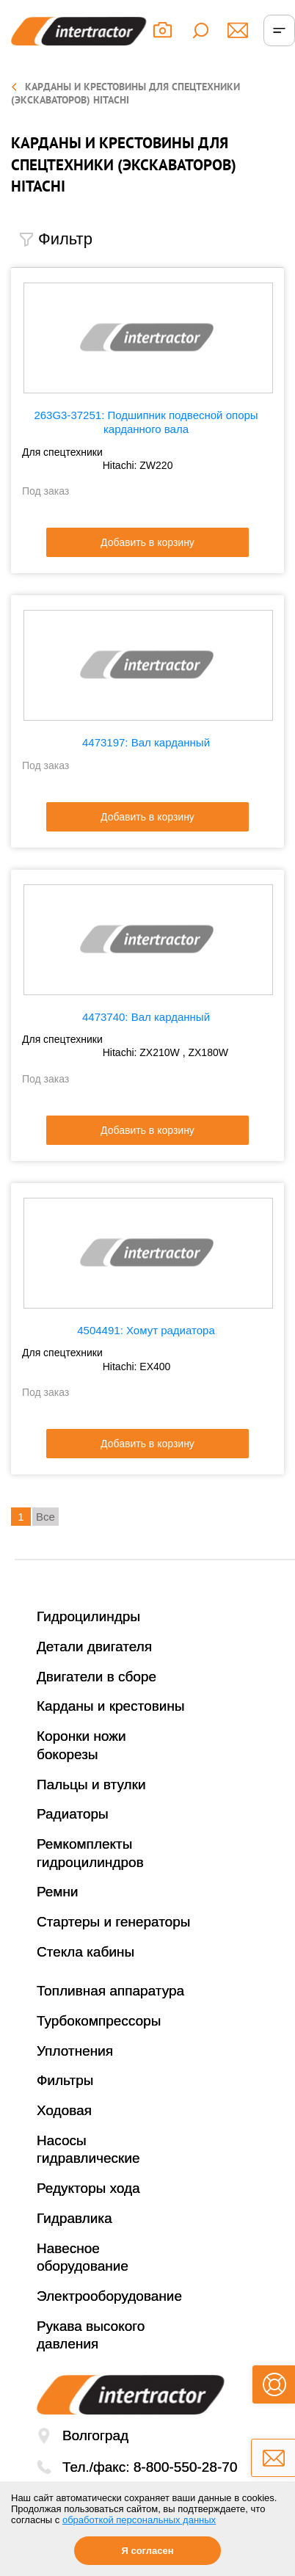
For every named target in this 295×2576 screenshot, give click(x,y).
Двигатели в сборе (96, 1676)
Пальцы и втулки (91, 1784)
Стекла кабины (85, 1952)
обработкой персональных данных (139, 2519)
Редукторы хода (88, 2188)
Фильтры (65, 2080)
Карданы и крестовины (111, 1706)
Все (45, 1516)
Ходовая (64, 2110)
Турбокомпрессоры (99, 2021)
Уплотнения (75, 2051)
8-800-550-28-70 (186, 2467)
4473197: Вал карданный (146, 742)
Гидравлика (74, 2218)
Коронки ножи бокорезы (81, 1745)
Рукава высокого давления (91, 2335)
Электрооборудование (109, 2296)
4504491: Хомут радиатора (146, 1330)
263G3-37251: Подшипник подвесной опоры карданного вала (146, 422)
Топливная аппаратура (110, 1990)
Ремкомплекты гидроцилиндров (90, 1853)
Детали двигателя (94, 1646)
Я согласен (147, 2550)
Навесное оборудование (82, 2257)
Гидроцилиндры (88, 1616)
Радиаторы (73, 1814)
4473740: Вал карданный (146, 1017)
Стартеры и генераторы (114, 1921)
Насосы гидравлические (88, 2149)
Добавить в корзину (147, 542)
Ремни (58, 1891)
